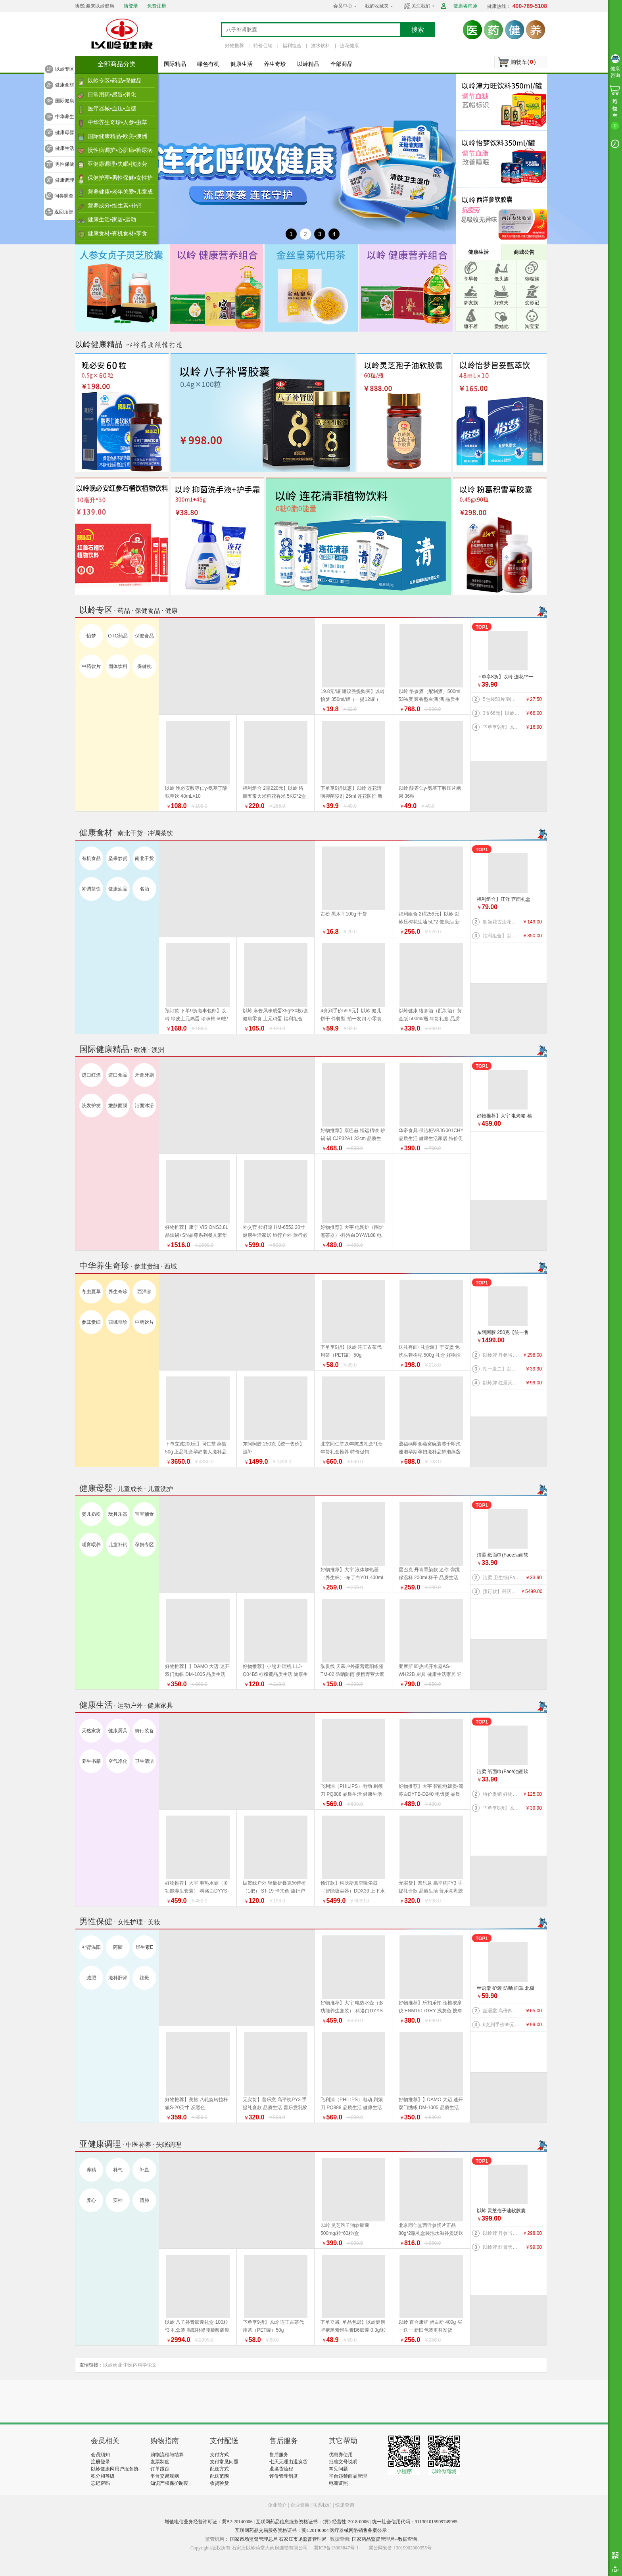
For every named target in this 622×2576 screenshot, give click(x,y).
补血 (144, 2170)
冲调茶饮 (91, 889)
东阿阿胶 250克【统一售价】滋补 (503, 1333)
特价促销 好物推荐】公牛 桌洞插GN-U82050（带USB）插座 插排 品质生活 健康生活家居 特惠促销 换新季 (501, 1794)
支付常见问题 (224, 2462)
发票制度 (159, 2462)
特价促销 (263, 45)
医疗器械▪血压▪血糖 (112, 108)
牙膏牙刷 (144, 1075)
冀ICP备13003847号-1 (336, 2548)
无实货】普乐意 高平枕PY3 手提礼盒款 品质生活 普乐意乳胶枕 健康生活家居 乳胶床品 (431, 1891)
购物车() (523, 62)
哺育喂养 (91, 1544)
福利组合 (291, 45)
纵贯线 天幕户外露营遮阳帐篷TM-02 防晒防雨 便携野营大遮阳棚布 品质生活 (352, 1674)
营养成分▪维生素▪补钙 (115, 205)
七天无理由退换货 (288, 2462)
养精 (91, 2170)
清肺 (144, 2200)
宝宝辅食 (144, 1514)
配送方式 (219, 2469)
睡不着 (471, 326)
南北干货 (144, 858)
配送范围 (219, 2476)
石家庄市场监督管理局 (302, 2539)
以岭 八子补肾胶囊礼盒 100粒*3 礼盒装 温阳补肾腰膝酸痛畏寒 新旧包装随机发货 (197, 2330)
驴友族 (471, 302)
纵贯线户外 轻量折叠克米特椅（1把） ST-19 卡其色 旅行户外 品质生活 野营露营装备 (274, 1891)
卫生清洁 (144, 1761)
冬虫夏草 (91, 1291)
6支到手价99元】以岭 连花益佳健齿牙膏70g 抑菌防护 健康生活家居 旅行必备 (501, 2024)
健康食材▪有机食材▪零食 (117, 233)
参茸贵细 (91, 1322)
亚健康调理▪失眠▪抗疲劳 (117, 164)
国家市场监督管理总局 (254, 2539)
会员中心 (342, 6)
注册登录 (100, 2462)
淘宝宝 (532, 326)
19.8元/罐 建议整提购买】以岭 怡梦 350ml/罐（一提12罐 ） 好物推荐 (353, 699)
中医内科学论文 (140, 2365)
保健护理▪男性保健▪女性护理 (120, 180)
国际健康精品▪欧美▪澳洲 (117, 136)
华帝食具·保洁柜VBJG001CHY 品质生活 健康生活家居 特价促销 (431, 1138)
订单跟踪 (159, 2469)
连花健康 (349, 45)
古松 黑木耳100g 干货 (344, 914)
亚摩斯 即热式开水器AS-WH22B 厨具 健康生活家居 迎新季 (430, 1674)
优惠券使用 (341, 2454)
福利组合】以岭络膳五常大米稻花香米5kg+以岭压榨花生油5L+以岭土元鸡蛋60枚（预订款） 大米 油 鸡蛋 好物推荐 (501, 936)
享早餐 (471, 279)
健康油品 (117, 889)
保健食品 (144, 636)
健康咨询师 (465, 6)
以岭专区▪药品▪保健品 (115, 80)
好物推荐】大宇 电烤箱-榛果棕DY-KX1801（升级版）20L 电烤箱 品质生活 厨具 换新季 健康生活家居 (506, 1116)
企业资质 (299, 2505)
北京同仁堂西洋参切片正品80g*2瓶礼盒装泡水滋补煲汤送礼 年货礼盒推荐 (431, 2233)
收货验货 (219, 2483)
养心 (91, 2200)
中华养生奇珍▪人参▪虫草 (117, 122)
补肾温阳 (91, 1947)
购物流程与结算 (167, 2454)
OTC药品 (117, 636)
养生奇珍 (275, 64)
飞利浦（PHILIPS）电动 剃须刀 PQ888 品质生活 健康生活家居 (352, 1794)
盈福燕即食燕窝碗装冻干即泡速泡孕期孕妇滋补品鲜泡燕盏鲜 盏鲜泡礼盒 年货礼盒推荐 (430, 1452)
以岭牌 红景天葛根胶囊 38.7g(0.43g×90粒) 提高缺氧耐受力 (501, 1383)
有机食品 (91, 858)
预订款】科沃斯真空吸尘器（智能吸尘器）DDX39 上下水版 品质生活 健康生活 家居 (501, 1591)
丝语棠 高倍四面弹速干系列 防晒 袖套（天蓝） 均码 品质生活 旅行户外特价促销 (501, 2011)
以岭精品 (308, 64)
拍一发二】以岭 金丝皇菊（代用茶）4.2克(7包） (501, 1369)
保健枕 (144, 666)
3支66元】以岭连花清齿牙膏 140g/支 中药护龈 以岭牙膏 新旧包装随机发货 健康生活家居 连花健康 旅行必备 (501, 713)
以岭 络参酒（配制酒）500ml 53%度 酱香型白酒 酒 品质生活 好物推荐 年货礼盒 (430, 699)
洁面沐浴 (144, 1105)
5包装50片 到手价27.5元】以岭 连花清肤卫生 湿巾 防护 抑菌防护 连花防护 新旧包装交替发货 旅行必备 (501, 699)
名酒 (144, 889)
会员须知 (100, 2454)
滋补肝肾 (117, 1978)
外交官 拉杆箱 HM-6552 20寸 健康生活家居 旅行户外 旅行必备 (275, 1235)
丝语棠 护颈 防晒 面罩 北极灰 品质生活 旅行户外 (505, 1988)
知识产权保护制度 (169, 2483)
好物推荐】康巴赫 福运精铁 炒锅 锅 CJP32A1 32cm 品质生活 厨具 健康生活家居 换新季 (353, 1138)
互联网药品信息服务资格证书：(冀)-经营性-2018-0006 (312, 2521)
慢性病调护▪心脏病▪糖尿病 (120, 150)
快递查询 (344, 2505)
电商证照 (338, 2483)
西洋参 (144, 1291)
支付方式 (219, 2454)
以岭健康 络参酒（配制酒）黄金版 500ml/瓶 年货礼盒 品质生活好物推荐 (430, 1018)
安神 (118, 2200)
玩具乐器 (117, 1514)
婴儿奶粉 (91, 1514)
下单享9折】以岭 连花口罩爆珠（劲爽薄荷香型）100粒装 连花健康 (501, 727)
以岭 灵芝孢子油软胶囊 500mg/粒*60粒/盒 (501, 2211)
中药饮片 (91, 666)
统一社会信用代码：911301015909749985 (415, 2521)
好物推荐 (234, 45)
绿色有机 (208, 64)
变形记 (532, 302)
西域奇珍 (117, 1322)
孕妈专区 (144, 1544)
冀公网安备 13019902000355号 (400, 2548)
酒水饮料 (320, 45)
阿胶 (118, 1947)
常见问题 (338, 2469)
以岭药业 (112, 2365)
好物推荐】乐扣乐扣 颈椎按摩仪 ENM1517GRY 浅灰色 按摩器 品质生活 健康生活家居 (431, 2010)
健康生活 (241, 64)
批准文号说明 (343, 2462)
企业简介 (278, 2505)
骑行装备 (144, 1730)
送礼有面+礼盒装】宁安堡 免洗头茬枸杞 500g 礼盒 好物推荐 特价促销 (430, 1355)
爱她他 (501, 326)
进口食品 (117, 1075)
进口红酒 (91, 1075)
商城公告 (524, 252)
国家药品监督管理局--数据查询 (384, 2539)
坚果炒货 (117, 858)
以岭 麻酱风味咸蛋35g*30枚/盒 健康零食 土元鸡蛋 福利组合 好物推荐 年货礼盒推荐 (275, 1018)
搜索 (417, 29)
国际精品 (175, 64)
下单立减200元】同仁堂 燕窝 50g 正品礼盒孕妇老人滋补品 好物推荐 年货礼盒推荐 (196, 1452)
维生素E (144, 1947)
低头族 (501, 279)
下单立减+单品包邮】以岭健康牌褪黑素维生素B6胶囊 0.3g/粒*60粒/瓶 (353, 2330)
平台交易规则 (164, 2476)
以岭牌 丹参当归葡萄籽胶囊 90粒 (501, 1355)
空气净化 (117, 1761)
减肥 (91, 1978)
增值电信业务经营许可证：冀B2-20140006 (209, 2521)
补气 (118, 2170)
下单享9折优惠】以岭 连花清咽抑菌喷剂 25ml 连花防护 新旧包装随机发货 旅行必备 (351, 796)
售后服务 (278, 2454)
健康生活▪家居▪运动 (112, 219)
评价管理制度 (283, 2476)
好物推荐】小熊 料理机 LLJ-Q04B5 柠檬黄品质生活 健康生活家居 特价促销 (275, 1674)
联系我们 (322, 2505)
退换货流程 (281, 2469)
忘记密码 (100, 2483)
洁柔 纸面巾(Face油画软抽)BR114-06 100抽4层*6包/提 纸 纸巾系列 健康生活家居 (505, 1555)
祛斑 (144, 1978)
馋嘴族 (532, 279)
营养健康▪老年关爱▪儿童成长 (120, 193)
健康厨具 (117, 1730)
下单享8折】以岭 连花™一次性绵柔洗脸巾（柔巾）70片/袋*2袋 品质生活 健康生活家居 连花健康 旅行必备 (505, 677)
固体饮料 (117, 666)
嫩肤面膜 (117, 1105)
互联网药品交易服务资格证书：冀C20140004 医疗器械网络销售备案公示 (311, 2530)
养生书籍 (91, 1761)
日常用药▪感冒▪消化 (112, 94)
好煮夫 (501, 302)
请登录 (131, 6)
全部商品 (341, 64)
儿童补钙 (117, 1544)
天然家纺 (91, 1730)
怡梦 (91, 636)
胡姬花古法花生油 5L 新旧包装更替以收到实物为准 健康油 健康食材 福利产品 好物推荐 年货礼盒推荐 (501, 922)
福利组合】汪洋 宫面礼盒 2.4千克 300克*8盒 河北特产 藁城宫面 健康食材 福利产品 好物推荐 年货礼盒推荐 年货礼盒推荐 (505, 899)
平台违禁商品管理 (348, 2476)
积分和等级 (103, 2476)
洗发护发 (91, 1105)
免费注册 (156, 6)
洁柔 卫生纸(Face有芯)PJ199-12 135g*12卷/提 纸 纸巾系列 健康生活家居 (501, 1577)
